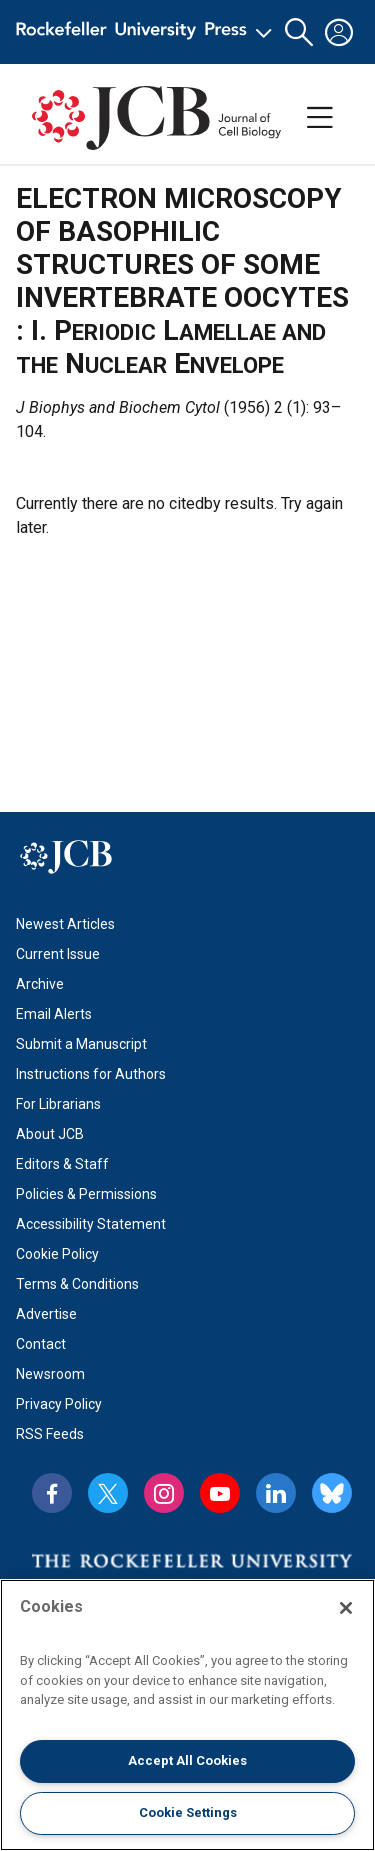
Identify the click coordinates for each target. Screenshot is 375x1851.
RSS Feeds (50, 1434)
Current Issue (58, 954)
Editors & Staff (62, 1164)
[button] (299, 32)
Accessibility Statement (91, 1224)
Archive (40, 984)
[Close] (346, 1608)
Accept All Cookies (187, 1760)
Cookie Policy (57, 1254)
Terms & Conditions (77, 1284)
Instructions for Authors (91, 1074)
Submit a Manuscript (81, 1044)
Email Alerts (54, 1014)
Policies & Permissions (86, 1194)
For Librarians (58, 1104)
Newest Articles (65, 924)
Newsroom (50, 1374)
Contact (41, 1344)
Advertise (46, 1314)
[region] (187, 1715)
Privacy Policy (59, 1404)
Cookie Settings (188, 1812)
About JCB (50, 1134)
